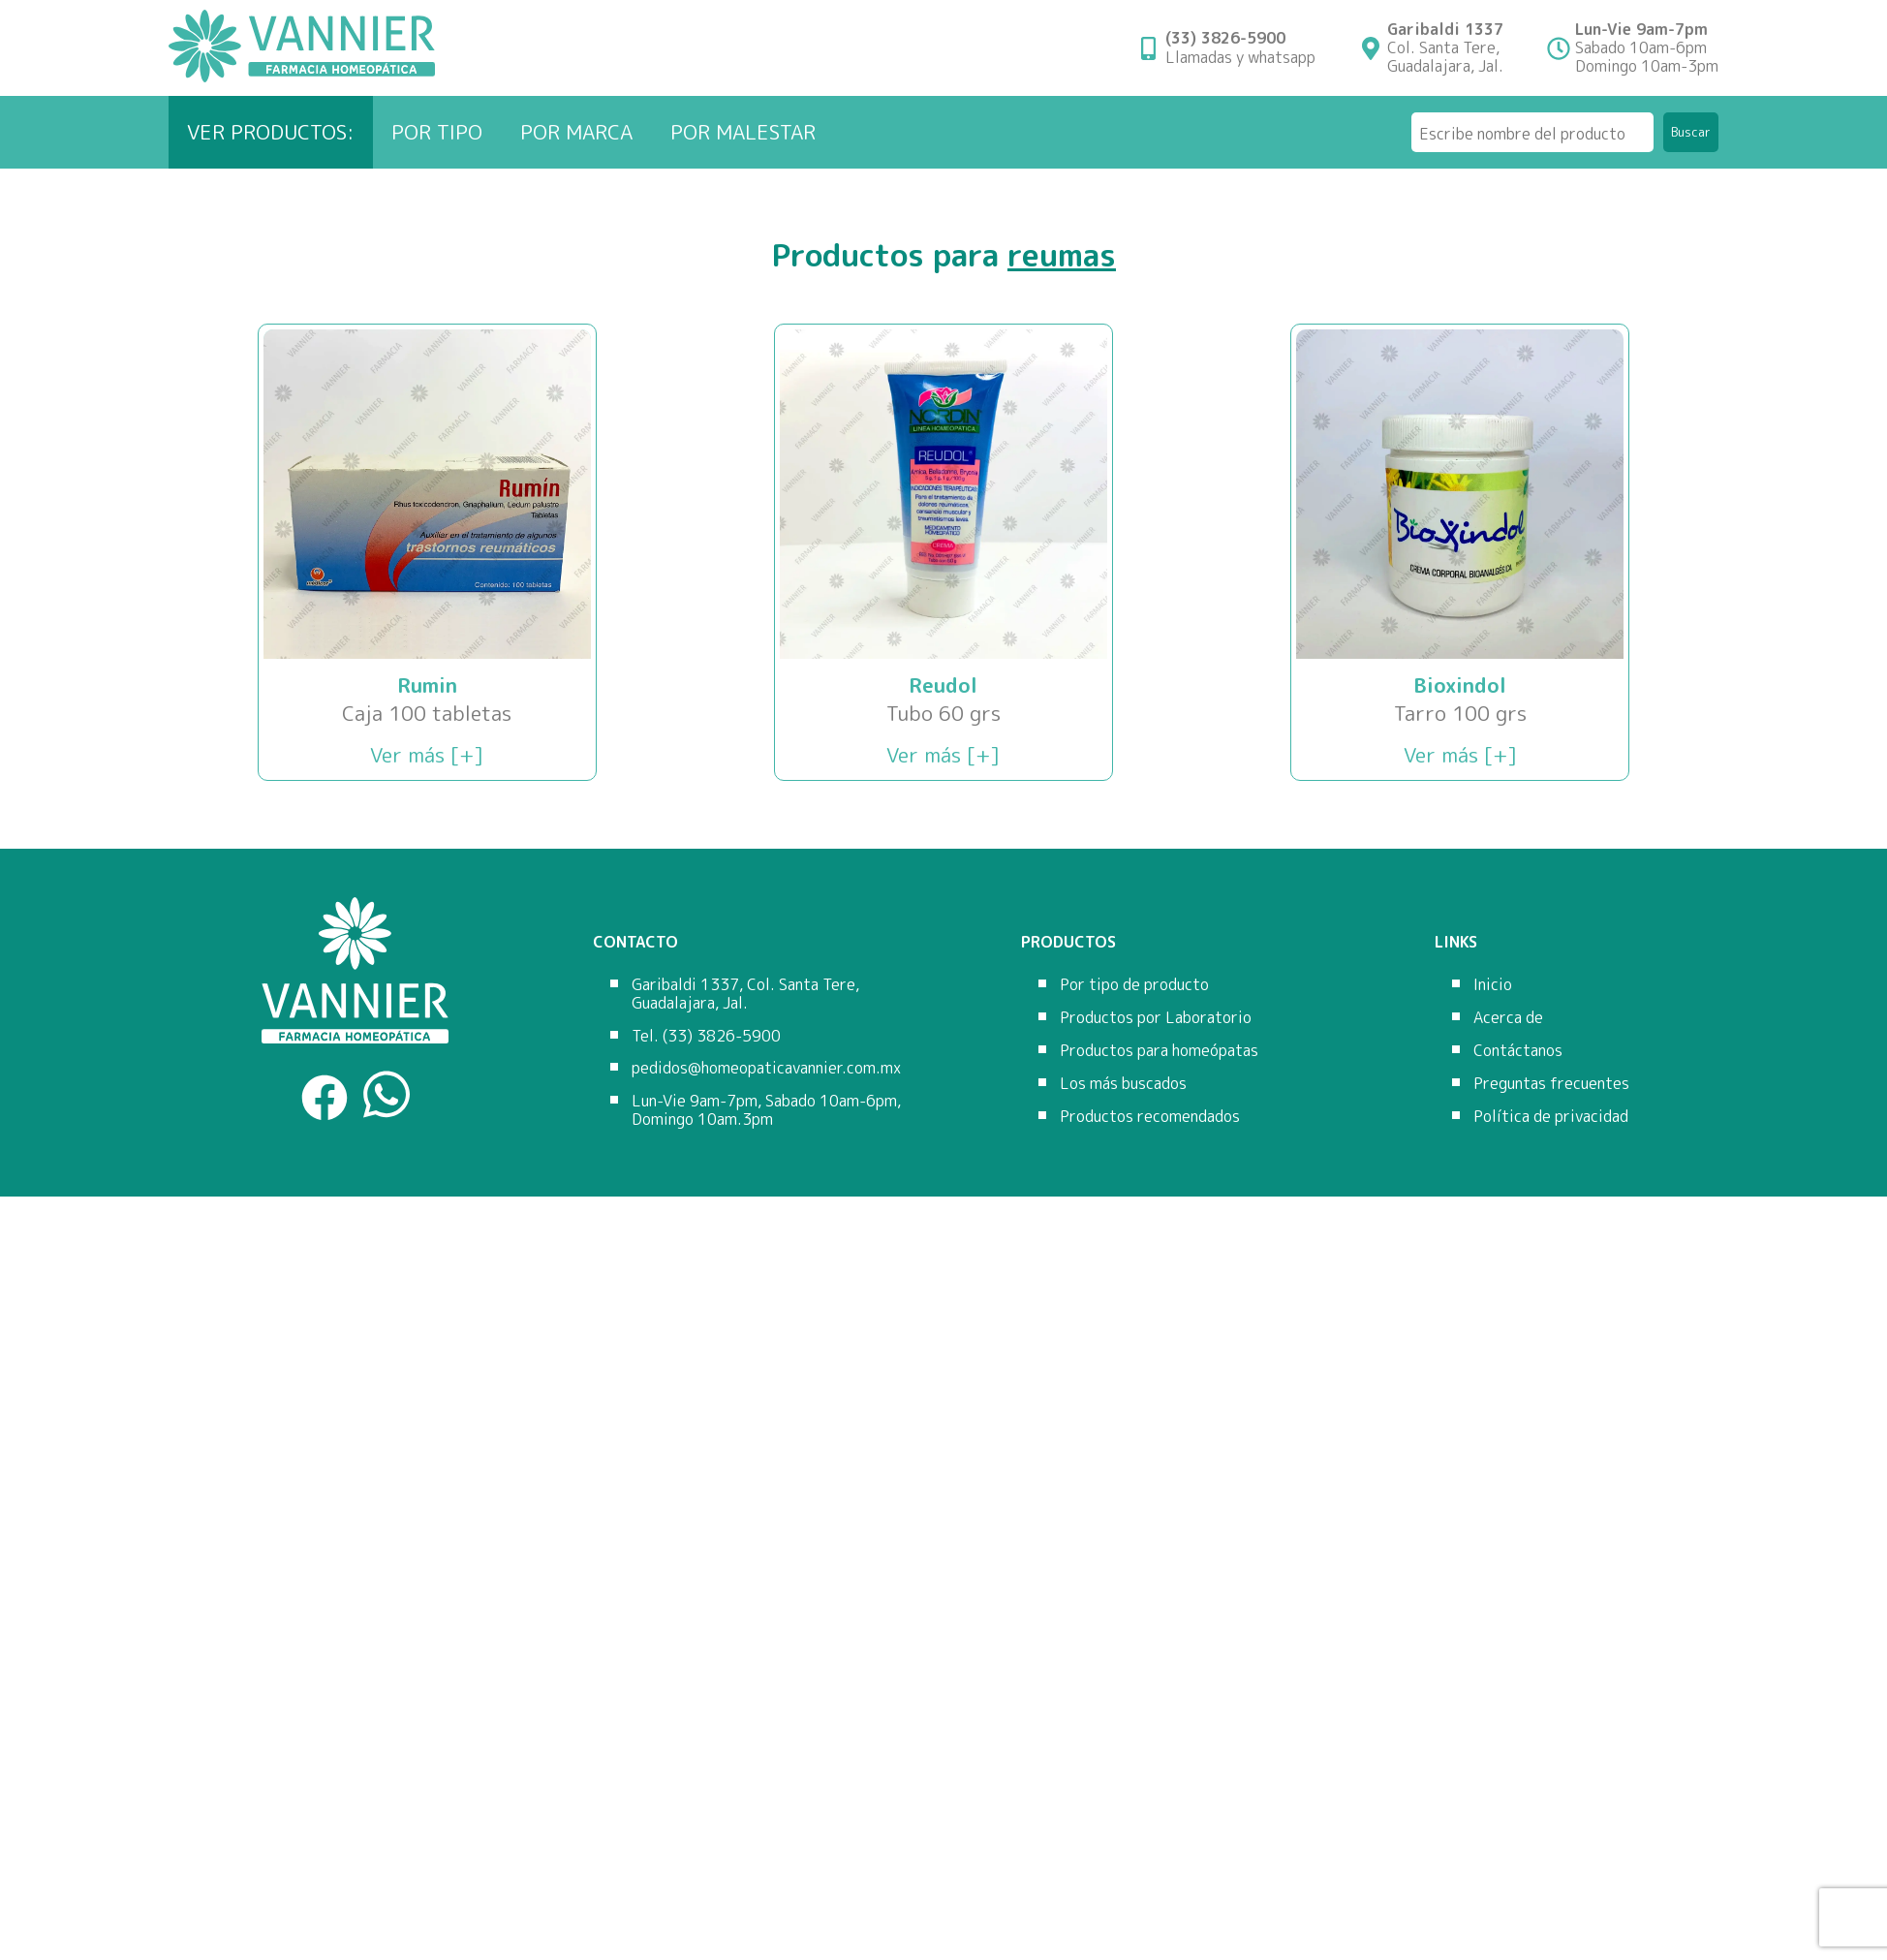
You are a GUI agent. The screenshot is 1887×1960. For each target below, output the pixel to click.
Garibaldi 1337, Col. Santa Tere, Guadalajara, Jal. (745, 993)
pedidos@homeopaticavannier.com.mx (766, 1067)
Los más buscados (1123, 1083)
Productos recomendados (1150, 1116)
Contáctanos (1517, 1050)
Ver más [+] (426, 754)
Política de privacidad (1550, 1116)
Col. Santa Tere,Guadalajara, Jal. (1445, 48)
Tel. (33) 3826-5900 (706, 1035)
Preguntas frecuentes (1551, 1083)
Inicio (1492, 984)
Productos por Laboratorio (1156, 1017)
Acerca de (1508, 1017)
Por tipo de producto (1134, 984)
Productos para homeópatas (1159, 1050)
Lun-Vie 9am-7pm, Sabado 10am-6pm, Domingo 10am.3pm (766, 1110)
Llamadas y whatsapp (1240, 47)
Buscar (1691, 131)
